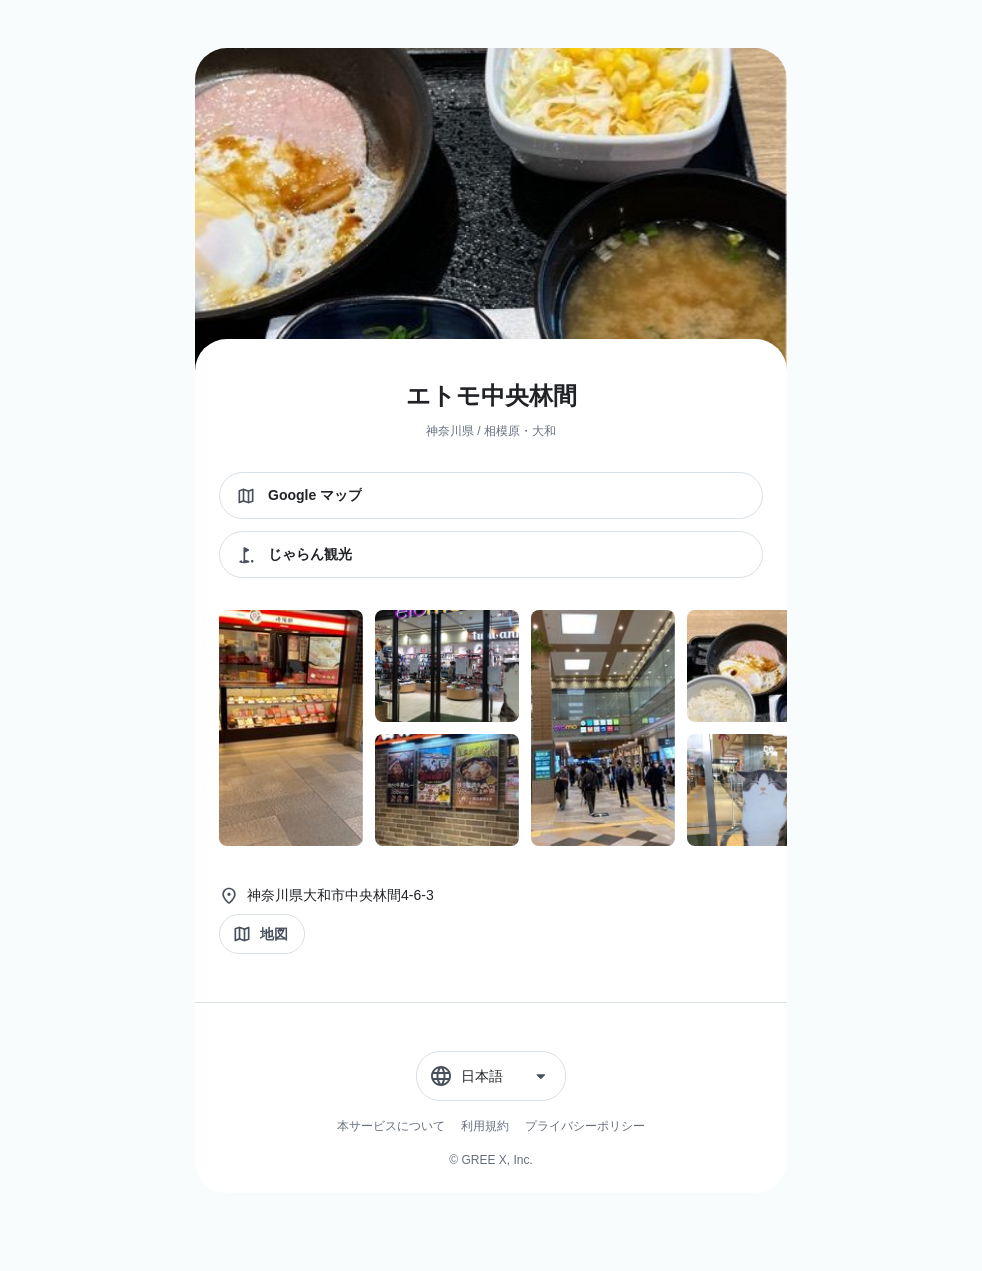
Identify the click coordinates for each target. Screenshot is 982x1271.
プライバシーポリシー (585, 1126)
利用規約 (485, 1126)
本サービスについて (391, 1126)
